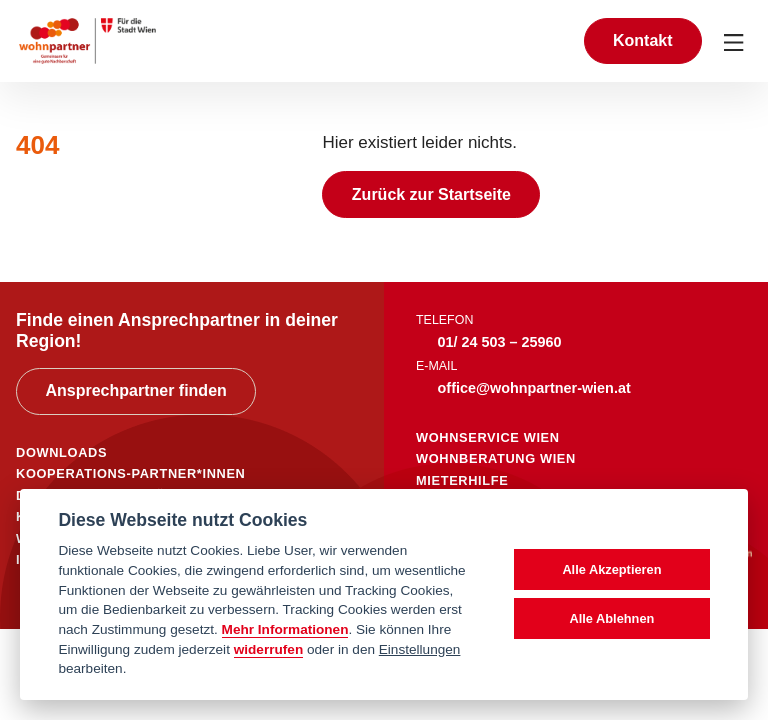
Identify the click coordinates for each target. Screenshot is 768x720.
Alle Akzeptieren (611, 569)
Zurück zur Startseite (431, 194)
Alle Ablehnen (611, 618)
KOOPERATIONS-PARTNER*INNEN (130, 473)
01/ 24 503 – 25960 (500, 342)
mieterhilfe (462, 480)
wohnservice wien (488, 437)
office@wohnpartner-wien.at (534, 388)
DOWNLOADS (61, 452)
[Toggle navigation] (735, 41)
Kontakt (643, 40)
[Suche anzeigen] (547, 40)
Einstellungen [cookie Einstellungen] (420, 649)
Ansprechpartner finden (135, 390)
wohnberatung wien (496, 458)
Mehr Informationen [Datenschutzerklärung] (285, 629)
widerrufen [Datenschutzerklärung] (269, 649)
